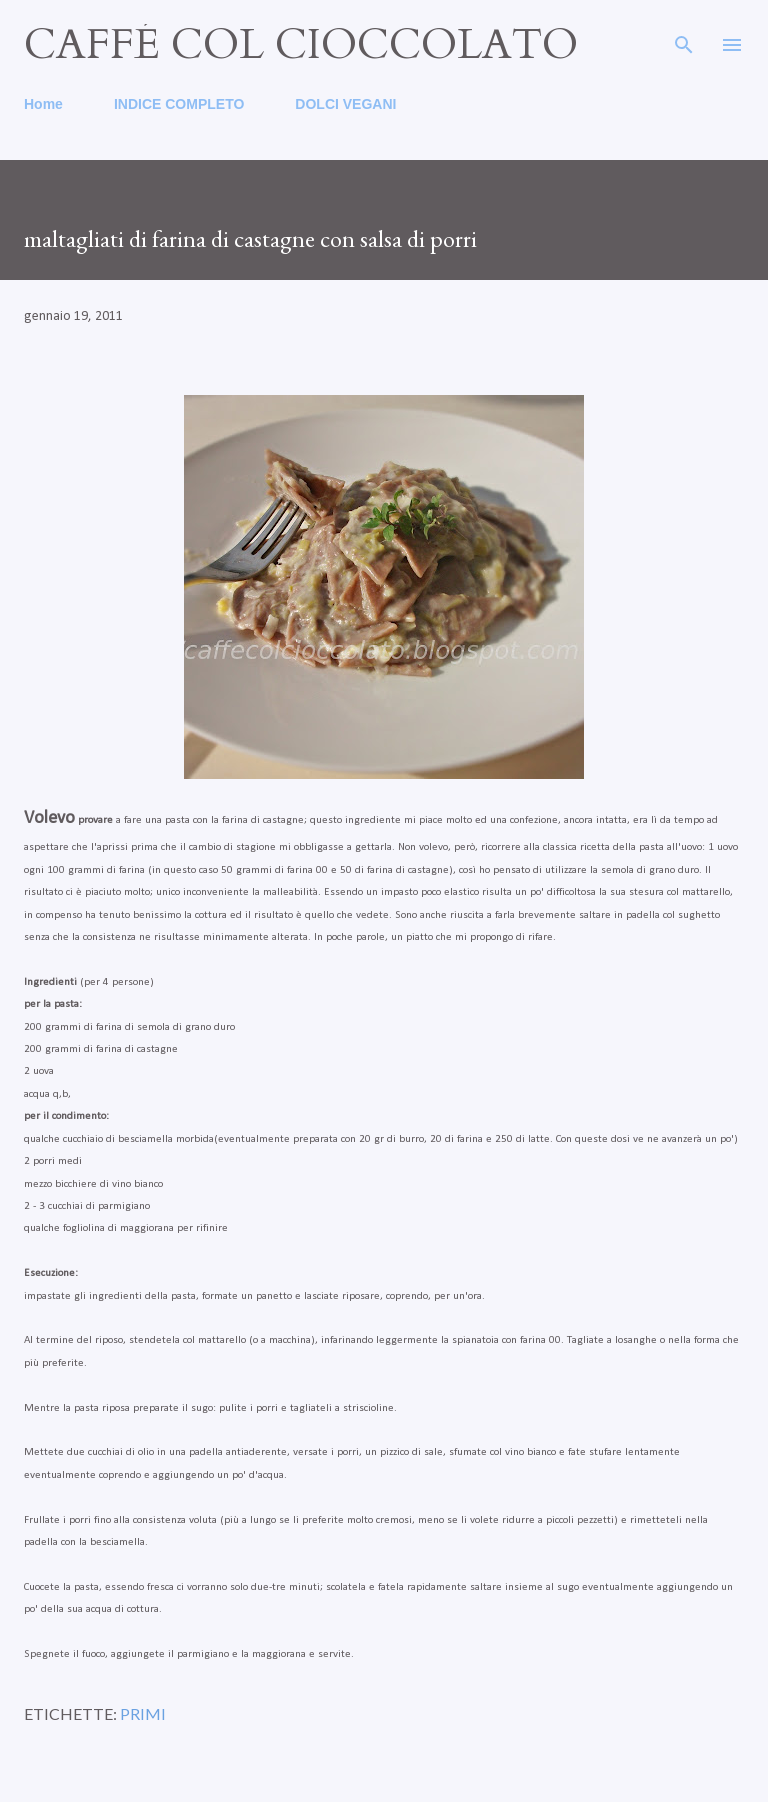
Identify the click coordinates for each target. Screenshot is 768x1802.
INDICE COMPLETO (179, 104)
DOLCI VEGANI (345, 104)
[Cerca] (684, 36)
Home (43, 104)
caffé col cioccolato (301, 44)
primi (143, 1713)
